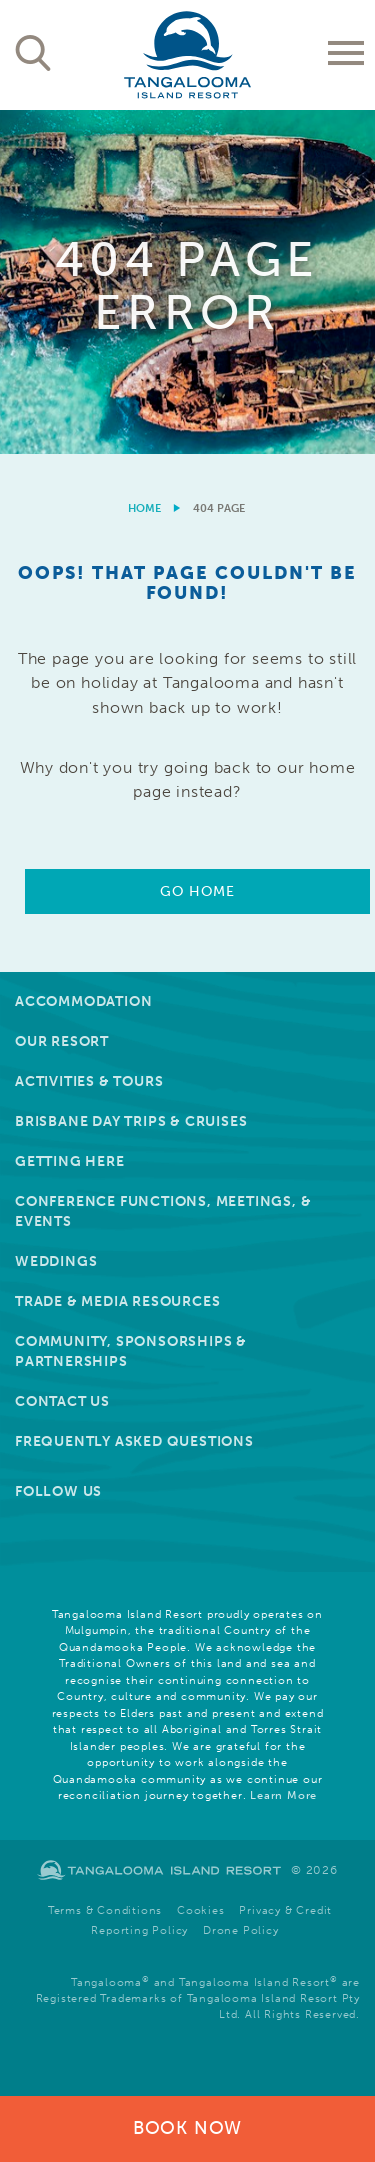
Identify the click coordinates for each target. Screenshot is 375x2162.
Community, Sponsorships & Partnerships (131, 1351)
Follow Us (58, 1491)
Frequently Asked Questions (134, 1441)
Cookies (201, 1910)
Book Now (187, 2128)
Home (144, 508)
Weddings (56, 1261)
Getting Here (70, 1161)
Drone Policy (241, 1930)
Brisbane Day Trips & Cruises (131, 1121)
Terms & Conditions (105, 1910)
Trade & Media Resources (117, 1301)
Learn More (283, 1795)
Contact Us (62, 1401)
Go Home (197, 891)
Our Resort (62, 1041)
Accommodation (83, 1001)
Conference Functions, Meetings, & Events (163, 1211)
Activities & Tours (89, 1081)
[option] (187, 282)
